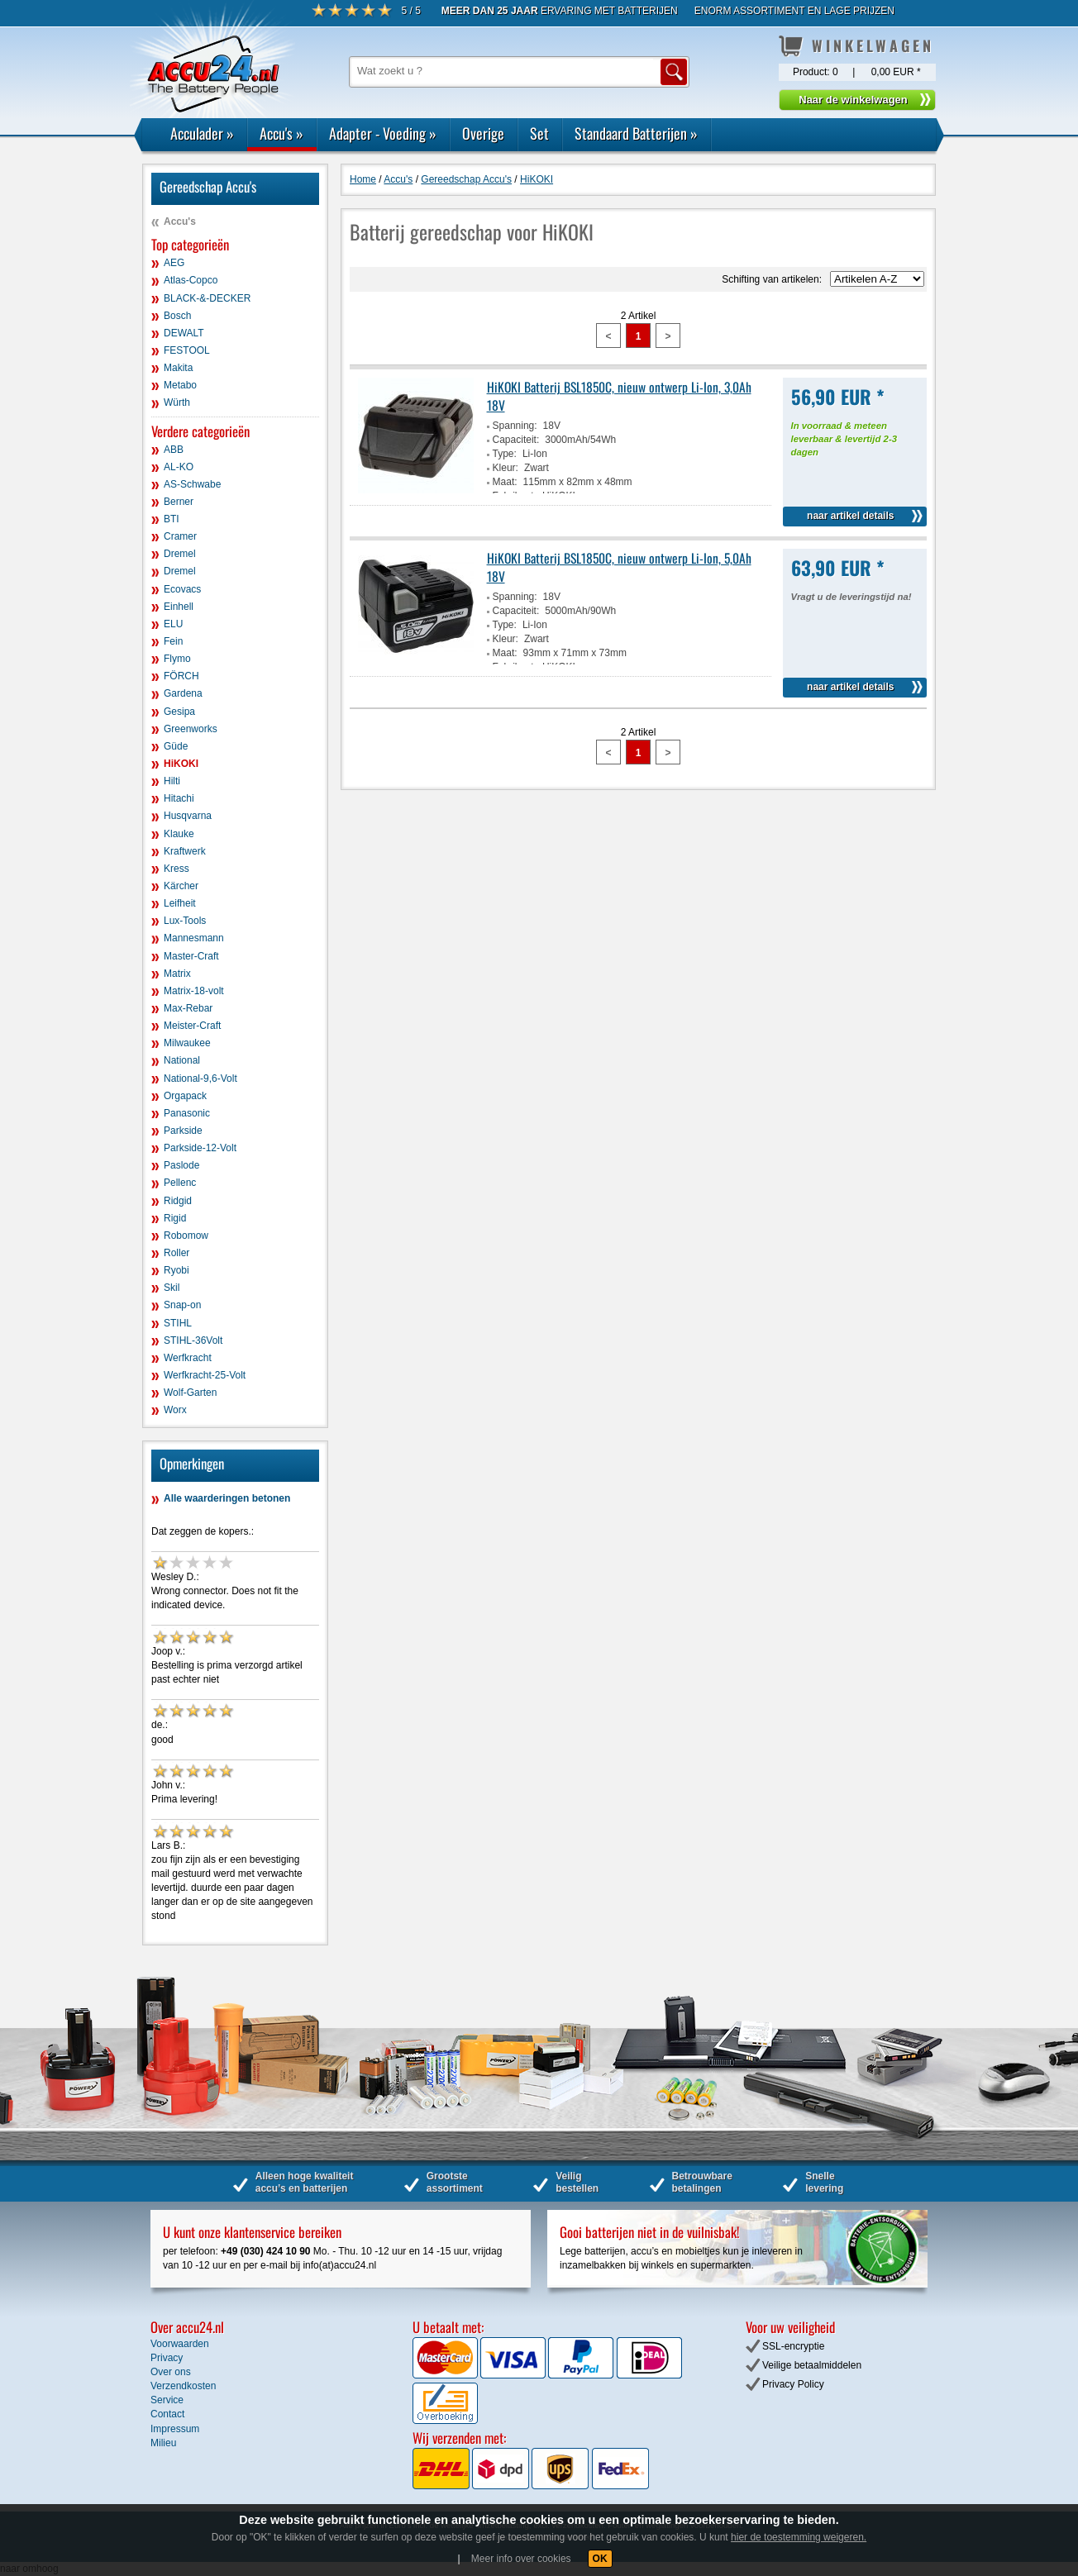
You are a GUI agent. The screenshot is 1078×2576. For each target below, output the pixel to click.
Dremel (180, 553)
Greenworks (190, 729)
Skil (171, 1287)
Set (539, 133)
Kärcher (181, 886)
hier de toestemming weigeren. (798, 2537)
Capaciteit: (516, 439)
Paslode (181, 1165)
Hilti (172, 781)
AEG (174, 263)
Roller (176, 1253)
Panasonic (187, 1113)
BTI (171, 519)
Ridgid (178, 1201)
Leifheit (180, 903)
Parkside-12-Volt (200, 1148)
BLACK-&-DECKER (207, 298)
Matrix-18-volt (194, 991)
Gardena (183, 693)
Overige (483, 133)
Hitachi (179, 798)
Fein (173, 641)
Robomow (186, 1235)
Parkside (183, 1130)
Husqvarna (188, 815)
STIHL (178, 1323)
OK (600, 2558)
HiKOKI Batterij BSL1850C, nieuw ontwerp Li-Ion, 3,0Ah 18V (619, 396)
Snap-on (182, 1305)
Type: (505, 453)
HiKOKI (181, 763)
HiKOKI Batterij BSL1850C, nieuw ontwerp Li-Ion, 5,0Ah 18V (619, 567)
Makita (178, 368)
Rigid (175, 1218)
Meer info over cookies (521, 2558)
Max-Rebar (188, 1008)
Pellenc (180, 1182)
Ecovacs (182, 589)
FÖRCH (181, 676)
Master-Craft (191, 956)
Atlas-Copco (190, 280)
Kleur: (505, 468)
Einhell (178, 606)
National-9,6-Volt (200, 1078)
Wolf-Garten (190, 1392)
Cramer (180, 536)
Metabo (180, 385)
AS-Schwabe (192, 484)
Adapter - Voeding (382, 133)
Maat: (505, 482)
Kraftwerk (185, 851)
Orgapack (185, 1096)
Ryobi (176, 1270)
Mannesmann (194, 938)
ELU (173, 624)
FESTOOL (187, 350)
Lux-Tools (185, 920)
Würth (177, 402)
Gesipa (179, 711)
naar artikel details (850, 515)
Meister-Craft (192, 1025)
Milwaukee (187, 1043)
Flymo (177, 658)
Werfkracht (188, 1358)
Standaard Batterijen (636, 133)
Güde (176, 746)
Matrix (177, 973)
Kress (176, 868)
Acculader (202, 133)
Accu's (281, 133)
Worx (175, 1410)
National (182, 1060)
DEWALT (184, 333)
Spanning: (515, 425)
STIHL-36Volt (193, 1340)
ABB (174, 449)
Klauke (179, 834)
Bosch (177, 315)
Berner (178, 501)
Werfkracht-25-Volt (205, 1375)
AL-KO (178, 467)
